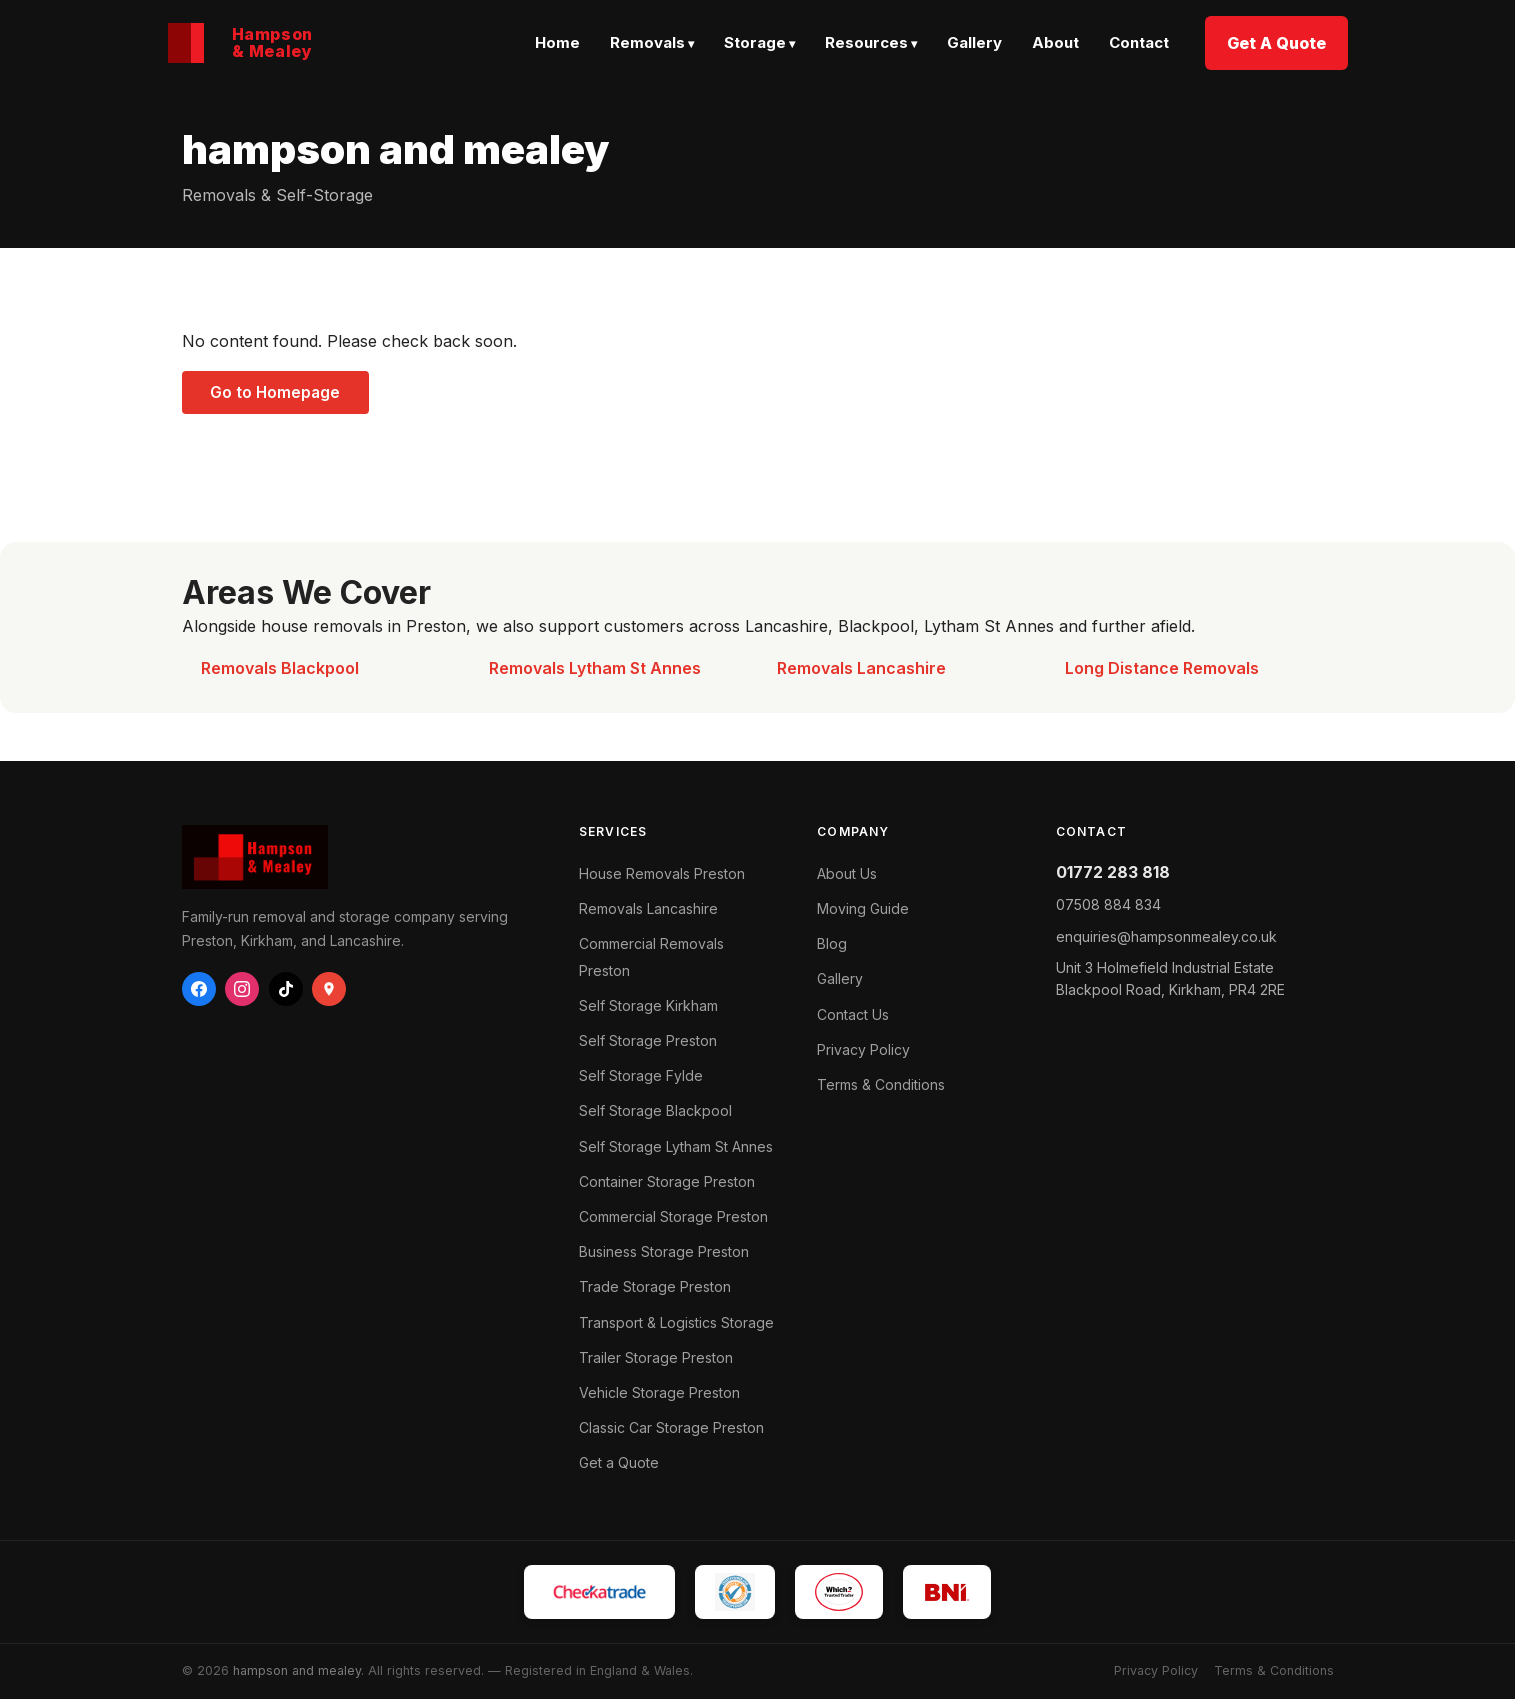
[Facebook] (199, 989)
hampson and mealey (297, 1670)
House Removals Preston (662, 873)
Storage (755, 42)
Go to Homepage (275, 392)
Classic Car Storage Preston (671, 1427)
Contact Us (853, 1014)
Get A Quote (1276, 43)
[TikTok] (286, 989)
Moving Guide (863, 908)
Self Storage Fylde (641, 1075)
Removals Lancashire (861, 668)
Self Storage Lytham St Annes (676, 1146)
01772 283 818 (1113, 872)
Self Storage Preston (648, 1040)
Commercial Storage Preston (673, 1216)
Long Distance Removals (1162, 668)
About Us (847, 873)
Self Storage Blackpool (655, 1110)
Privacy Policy (863, 1049)
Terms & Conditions (881, 1084)
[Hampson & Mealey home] (240, 43)
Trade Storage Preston (655, 1286)
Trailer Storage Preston (656, 1357)
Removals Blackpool (280, 668)
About (1055, 42)
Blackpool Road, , (1170, 978)
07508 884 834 (1108, 904)
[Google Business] (329, 989)
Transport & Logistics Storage (676, 1322)
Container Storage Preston (667, 1181)
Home (557, 42)
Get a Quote (619, 1462)
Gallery (974, 42)
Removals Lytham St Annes (595, 668)
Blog (832, 943)
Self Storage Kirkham (648, 1005)
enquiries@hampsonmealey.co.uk (1166, 936)
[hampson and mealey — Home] (360, 857)
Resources (866, 42)
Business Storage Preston (664, 1251)
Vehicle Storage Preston (659, 1392)
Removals (647, 42)
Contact (1139, 42)
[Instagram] (242, 989)
